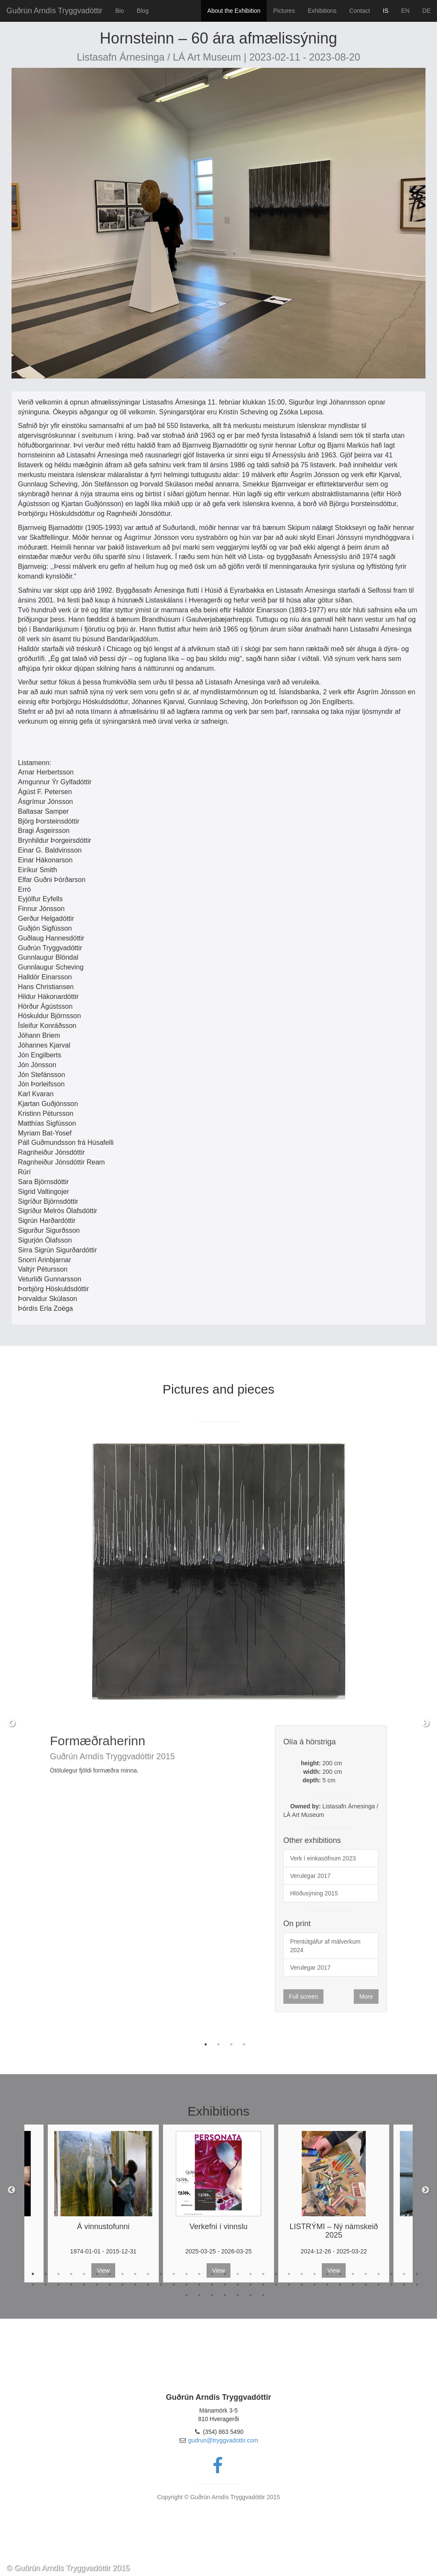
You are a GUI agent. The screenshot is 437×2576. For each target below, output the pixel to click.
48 (237, 2284)
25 (340, 2274)
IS (385, 10)
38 (109, 2284)
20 (276, 2274)
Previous (11, 1723)
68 (250, 2295)
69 (263, 2295)
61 (404, 2284)
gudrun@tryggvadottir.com (223, 2440)
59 (378, 2284)
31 (417, 2274)
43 (173, 2284)
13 (186, 2274)
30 (404, 2274)
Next (425, 1723)
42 (161, 2284)
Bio (119, 10)
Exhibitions (322, 10)
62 (417, 2284)
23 (314, 2274)
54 (314, 2284)
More (366, 1996)
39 (122, 2284)
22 (301, 2274)
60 (391, 2284)
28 (378, 2274)
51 (276, 2284)
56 (340, 2284)
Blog (143, 10)
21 (289, 2274)
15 (212, 2274)
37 (97, 2284)
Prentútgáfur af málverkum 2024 (325, 1945)
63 (186, 2295)
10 (148, 2274)
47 (225, 2284)
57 (353, 2284)
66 (225, 2295)
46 (212, 2284)
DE (426, 10)
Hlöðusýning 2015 (314, 1893)
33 (45, 2284)
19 (263, 2274)
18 (250, 2274)
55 (327, 2284)
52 (289, 2284)
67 (237, 2295)
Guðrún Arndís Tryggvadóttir (54, 10)
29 (391, 2274)
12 (173, 2274)
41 (148, 2284)
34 (58, 2284)
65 (212, 2295)
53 (301, 2284)
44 (186, 2284)
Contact (360, 10)
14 (199, 2274)
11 (161, 2274)
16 (225, 2274)
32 (33, 2284)
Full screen (303, 1996)
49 (250, 2284)
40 (135, 2284)
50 (263, 2284)
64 (199, 2295)
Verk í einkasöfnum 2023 (323, 1858)
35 (71, 2284)
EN (405, 10)
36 (84, 2284)
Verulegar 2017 (310, 1875)
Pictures (284, 10)
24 (327, 2274)
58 (365, 2284)
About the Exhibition (234, 10)
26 (353, 2274)
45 (199, 2284)
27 (365, 2274)
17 (237, 2274)
